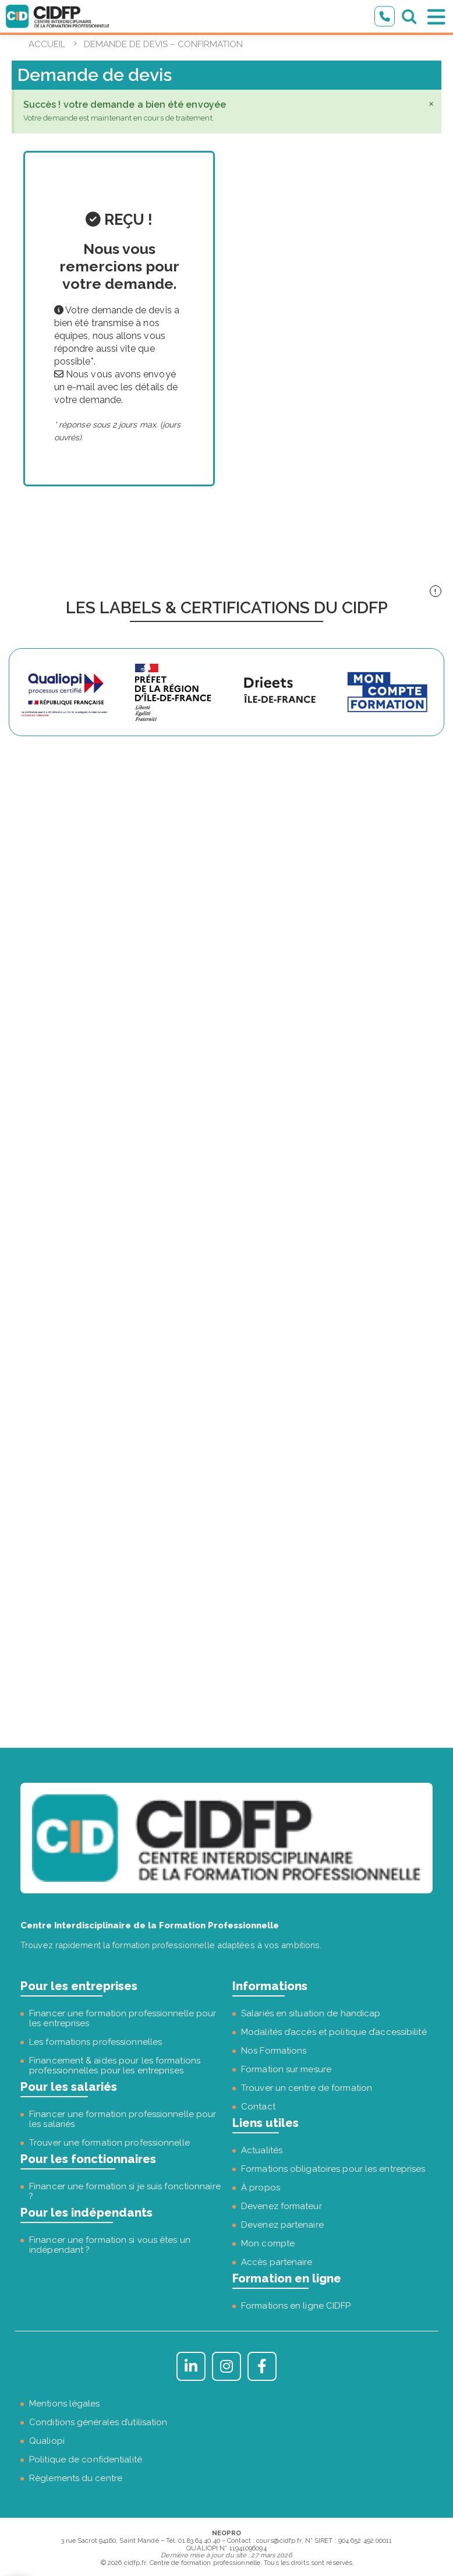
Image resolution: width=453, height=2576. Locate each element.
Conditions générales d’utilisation (98, 2422)
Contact (258, 2106)
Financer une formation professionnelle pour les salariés (122, 2119)
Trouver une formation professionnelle (109, 2142)
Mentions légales (64, 2403)
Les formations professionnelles (95, 2042)
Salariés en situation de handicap (310, 2013)
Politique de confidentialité (85, 2459)
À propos (260, 2187)
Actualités (261, 2150)
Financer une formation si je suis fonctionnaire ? (125, 2191)
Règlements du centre (75, 2478)
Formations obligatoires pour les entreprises (333, 2169)
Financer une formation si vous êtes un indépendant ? (109, 2245)
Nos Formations (273, 2050)
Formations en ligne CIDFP (296, 2306)
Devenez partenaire (282, 2225)
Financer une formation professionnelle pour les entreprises (122, 2018)
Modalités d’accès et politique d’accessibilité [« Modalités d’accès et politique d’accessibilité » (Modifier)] (334, 2032)
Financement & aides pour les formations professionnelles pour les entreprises (114, 2065)
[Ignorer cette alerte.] (431, 103)
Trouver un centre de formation (306, 2088)
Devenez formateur (281, 2206)
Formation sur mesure (286, 2069)
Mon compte (268, 2243)
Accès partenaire (277, 2262)
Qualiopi (47, 2441)
